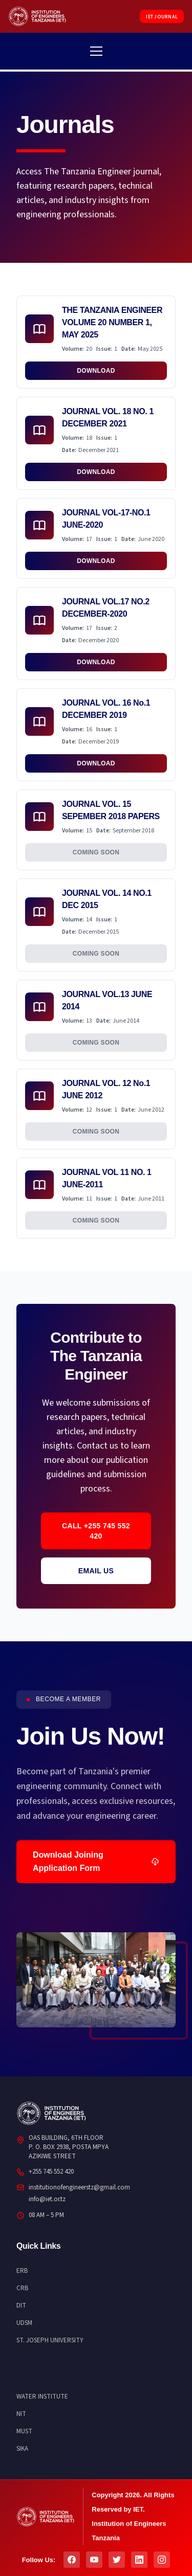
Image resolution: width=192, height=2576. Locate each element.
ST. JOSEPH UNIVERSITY (49, 2340)
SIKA (22, 2448)
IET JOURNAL (162, 16)
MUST (24, 2431)
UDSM (24, 2323)
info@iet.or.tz (47, 2199)
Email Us (96, 1571)
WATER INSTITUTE (42, 2396)
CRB (22, 2288)
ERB (22, 2270)
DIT (21, 2305)
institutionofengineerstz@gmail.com (79, 2187)
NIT (21, 2414)
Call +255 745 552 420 (96, 1531)
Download (96, 370)
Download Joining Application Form (96, 1861)
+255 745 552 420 (51, 2171)
